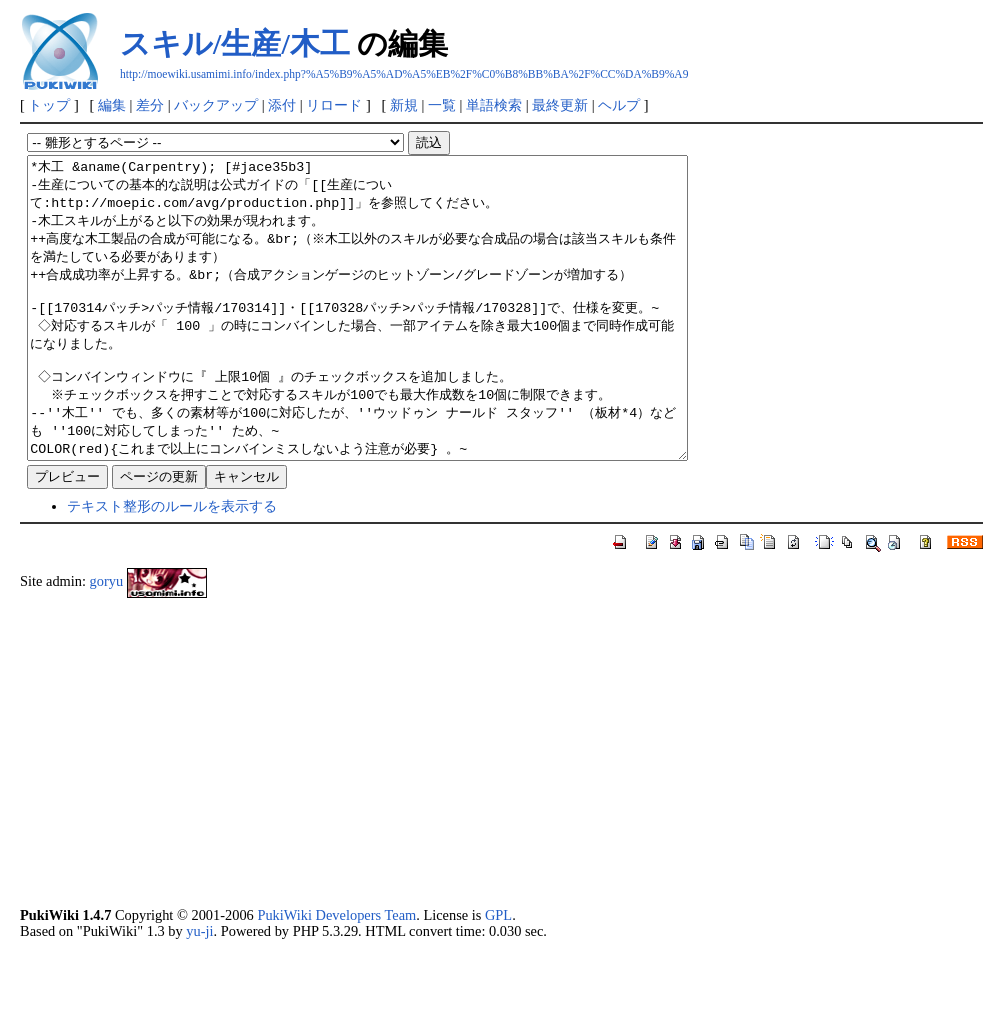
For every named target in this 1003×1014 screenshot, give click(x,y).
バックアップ (216, 105)
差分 (150, 105)
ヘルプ (619, 105)
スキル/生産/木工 (235, 43)
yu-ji (199, 991)
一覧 (442, 105)
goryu (107, 641)
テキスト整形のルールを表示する (172, 566)
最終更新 (560, 105)
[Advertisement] (501, 812)
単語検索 (494, 105)
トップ (49, 105)
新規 (404, 105)
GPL (498, 975)
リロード (334, 105)
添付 (282, 105)
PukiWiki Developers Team (336, 975)
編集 (112, 105)
